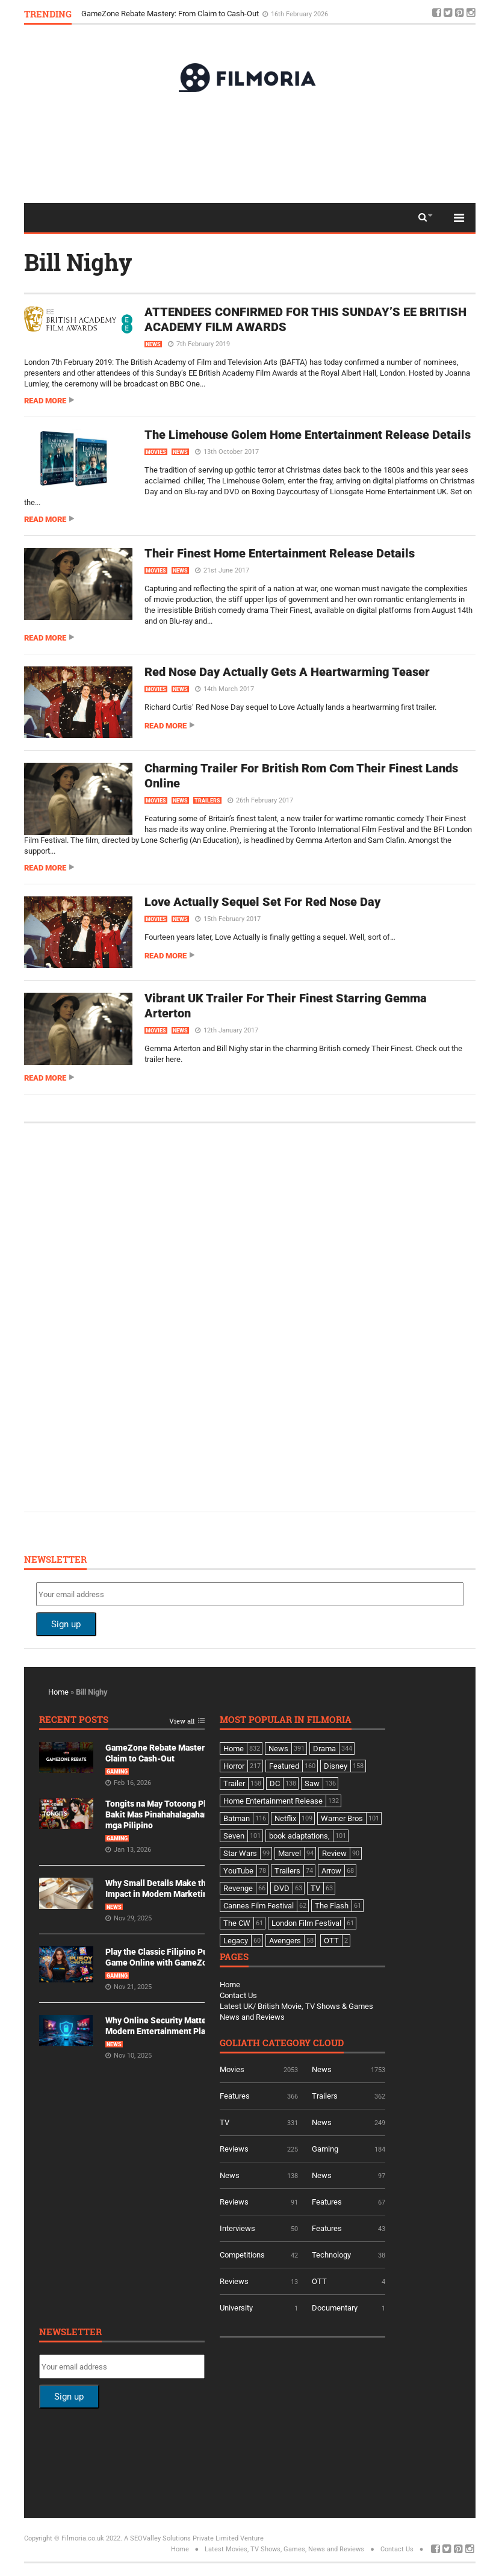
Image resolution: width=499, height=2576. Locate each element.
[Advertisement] (250, 147)
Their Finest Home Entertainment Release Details (279, 553)
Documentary (335, 2308)
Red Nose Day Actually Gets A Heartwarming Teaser (287, 672)
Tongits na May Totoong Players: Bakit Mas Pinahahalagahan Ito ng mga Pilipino (168, 1814)
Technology (331, 2255)
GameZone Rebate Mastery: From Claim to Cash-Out (171, 13)
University (236, 2308)
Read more (45, 401)
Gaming (117, 1772)
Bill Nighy (78, 262)
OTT (319, 2281)
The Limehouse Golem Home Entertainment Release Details (307, 434)
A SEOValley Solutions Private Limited (181, 2538)
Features (235, 2096)
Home (58, 1691)
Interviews (237, 2228)
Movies (156, 452)
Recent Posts (73, 1720)
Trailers (207, 801)
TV (224, 2122)
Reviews (234, 2149)
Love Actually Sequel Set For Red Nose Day (262, 902)
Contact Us (238, 1995)
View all (181, 1721)
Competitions (242, 2255)
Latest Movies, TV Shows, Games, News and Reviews (284, 2549)
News (153, 344)
